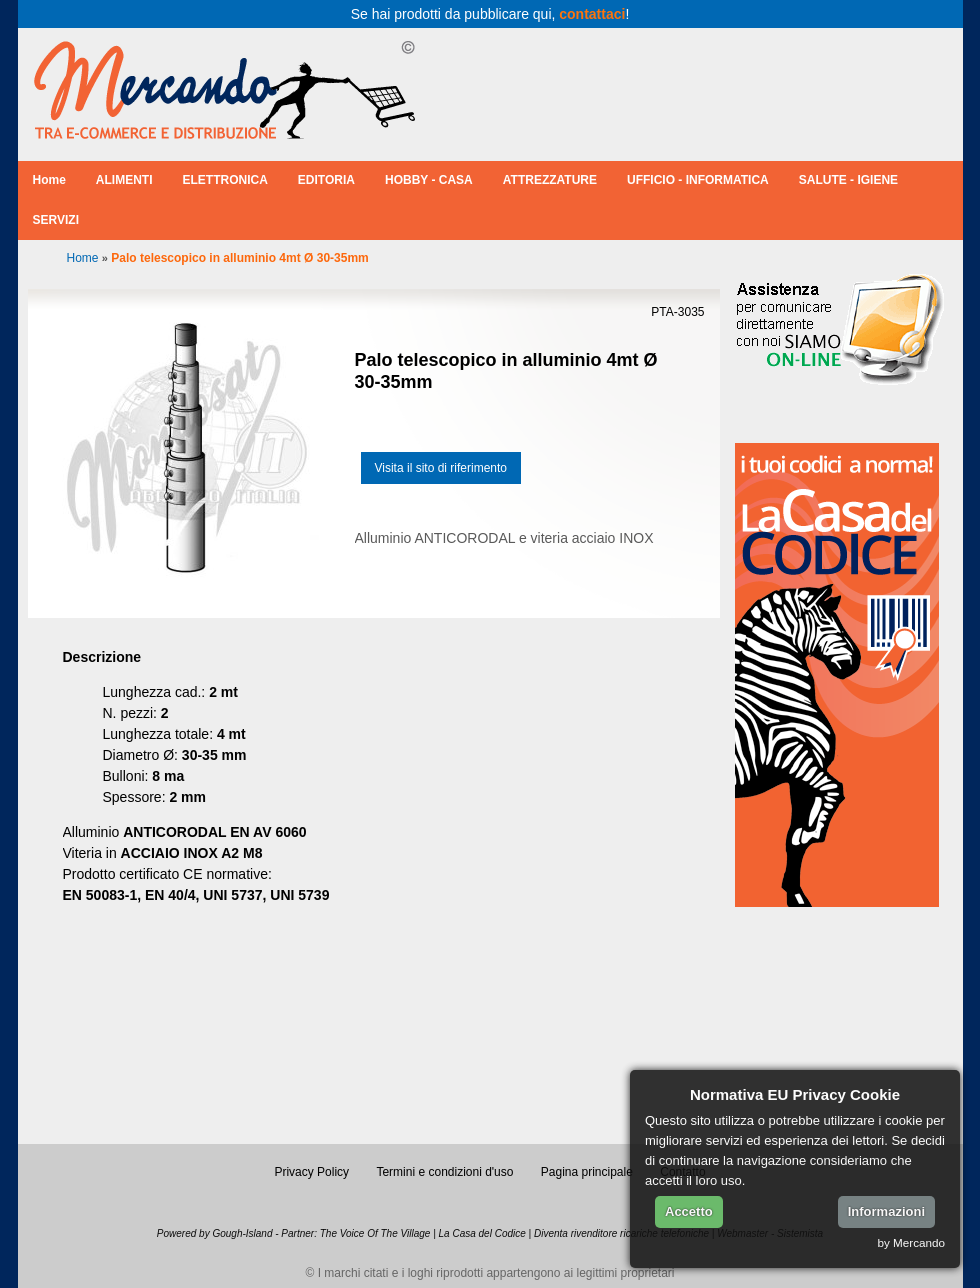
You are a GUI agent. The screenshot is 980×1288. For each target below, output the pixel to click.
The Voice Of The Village (375, 1233)
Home (49, 180)
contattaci (592, 14)
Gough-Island (242, 1233)
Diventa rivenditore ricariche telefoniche (621, 1233)
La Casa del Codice (482, 1233)
